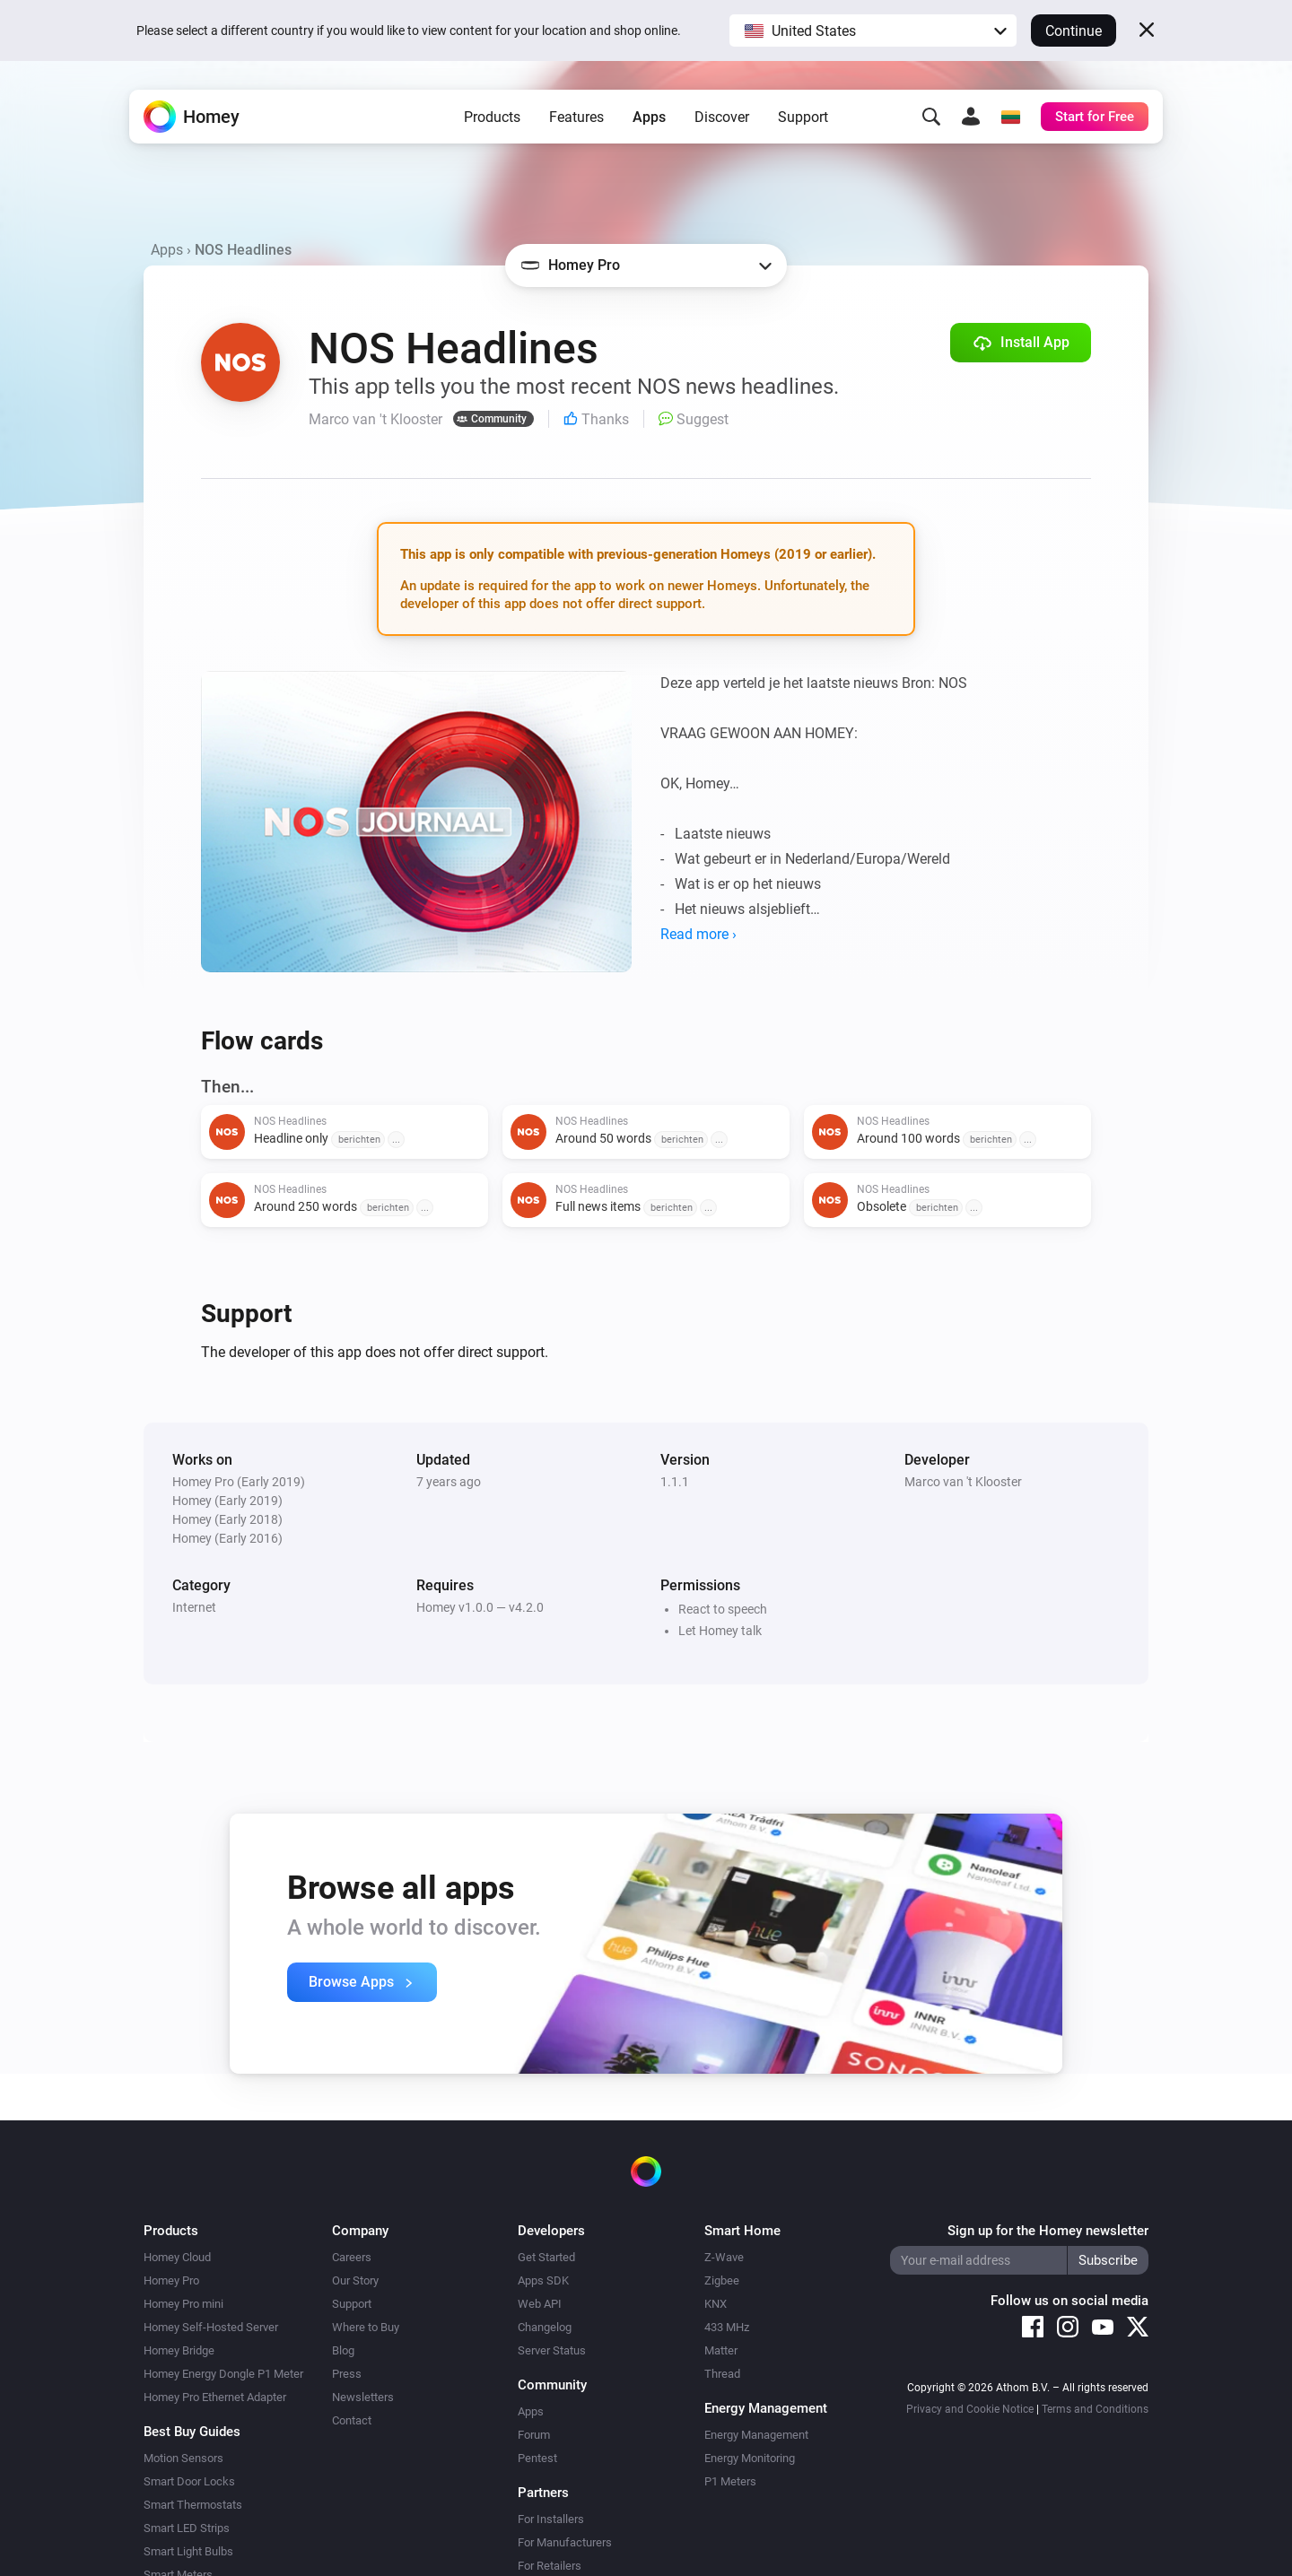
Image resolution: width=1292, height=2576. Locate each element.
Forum (534, 2434)
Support (803, 117)
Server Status (552, 2350)
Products (492, 117)
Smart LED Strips (187, 2528)
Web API (540, 2304)
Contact (351, 2420)
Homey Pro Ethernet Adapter (215, 2397)
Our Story (355, 2280)
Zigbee (721, 2280)
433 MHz (726, 2327)
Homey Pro (171, 2280)
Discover (721, 117)
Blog (343, 2350)
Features (576, 117)
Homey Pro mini (183, 2304)
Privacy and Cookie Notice (970, 2409)
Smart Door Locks (189, 2481)
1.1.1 (674, 1482)
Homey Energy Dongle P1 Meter (223, 2373)
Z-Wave (724, 2257)
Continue (1073, 30)
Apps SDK (543, 2280)
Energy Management (756, 2434)
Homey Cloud (177, 2257)
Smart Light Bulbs (188, 2551)
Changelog (545, 2327)
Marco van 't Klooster (963, 1482)
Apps (649, 117)
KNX (715, 2304)
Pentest (537, 2458)
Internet (194, 1607)
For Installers (551, 2519)
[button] (873, 30)
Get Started (546, 2257)
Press (347, 2373)
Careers (351, 2257)
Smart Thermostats (193, 2504)
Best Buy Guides (192, 2432)
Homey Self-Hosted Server (211, 2327)
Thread (722, 2373)
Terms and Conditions (1095, 2409)
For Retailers (549, 2565)
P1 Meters (730, 2481)
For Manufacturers (565, 2542)
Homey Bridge (179, 2350)
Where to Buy (365, 2327)
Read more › (698, 934)
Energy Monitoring (749, 2458)
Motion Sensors (183, 2458)
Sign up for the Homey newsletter (1047, 2231)
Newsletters (363, 2397)
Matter (721, 2350)
